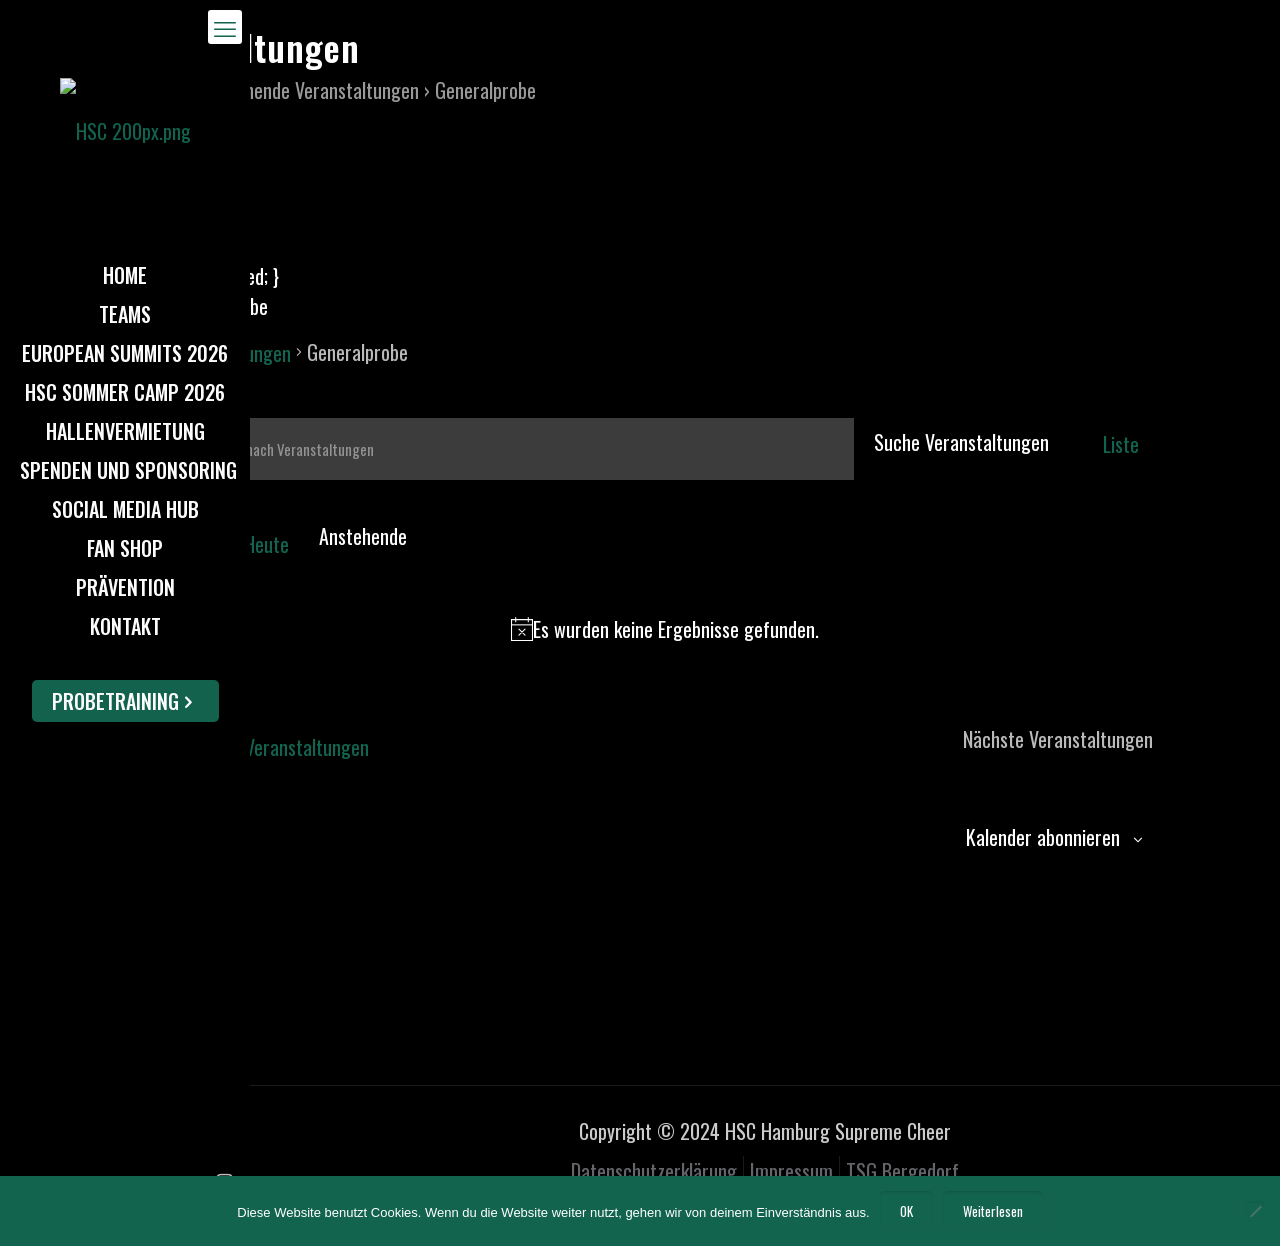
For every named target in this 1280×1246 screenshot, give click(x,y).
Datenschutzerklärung (654, 1171)
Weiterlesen (993, 1211)
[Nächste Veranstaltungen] (198, 531)
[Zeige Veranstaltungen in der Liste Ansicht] (1121, 444)
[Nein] (1255, 1211)
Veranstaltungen (229, 353)
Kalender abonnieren (1043, 837)
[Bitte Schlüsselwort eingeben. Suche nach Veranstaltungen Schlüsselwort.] (510, 449)
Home (135, 90)
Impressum (791, 1171)
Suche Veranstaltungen (961, 442)
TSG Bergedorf (902, 1171)
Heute (266, 544)
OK (906, 1211)
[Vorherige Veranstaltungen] (172, 531)
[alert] (665, 629)
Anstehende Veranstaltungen (310, 90)
